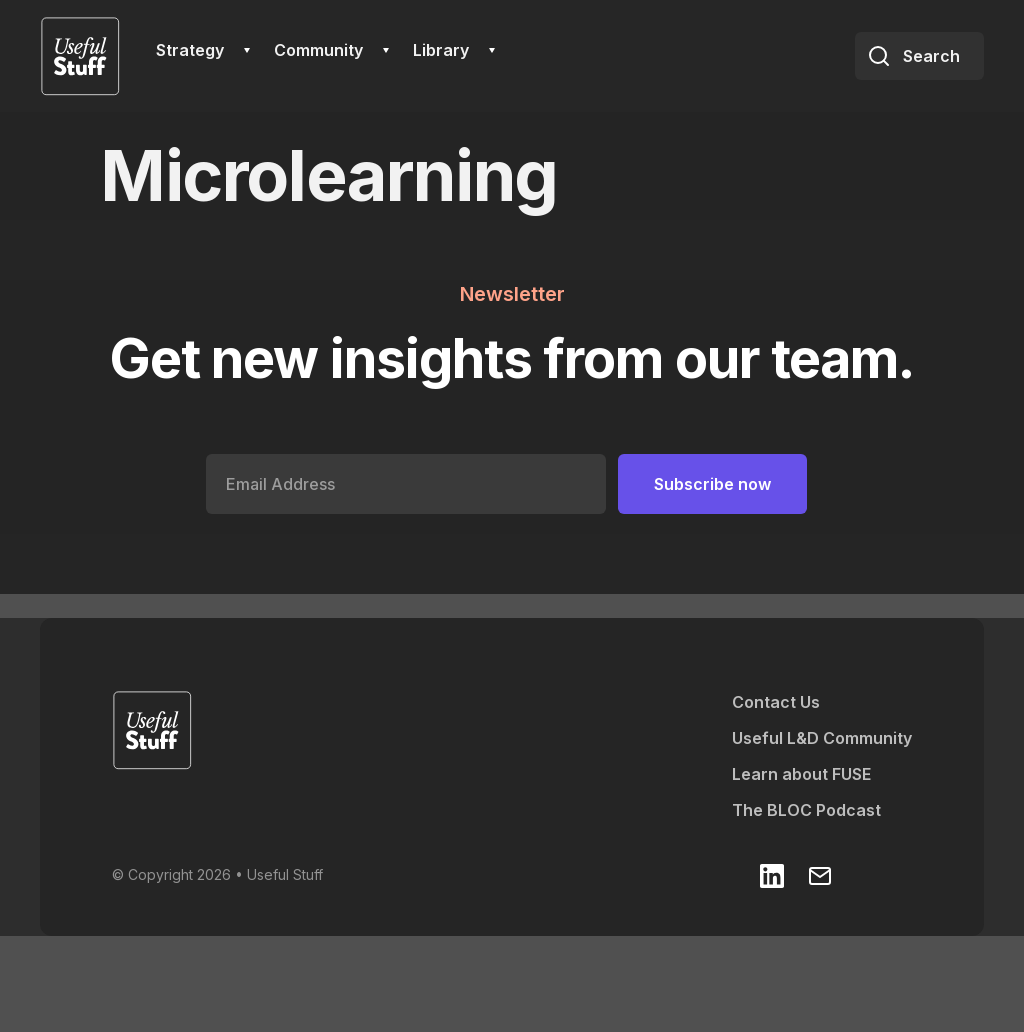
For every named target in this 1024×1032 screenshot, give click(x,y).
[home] (80, 56)
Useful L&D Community (822, 738)
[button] (203, 50)
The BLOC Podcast (806, 810)
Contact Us (776, 702)
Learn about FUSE (801, 774)
